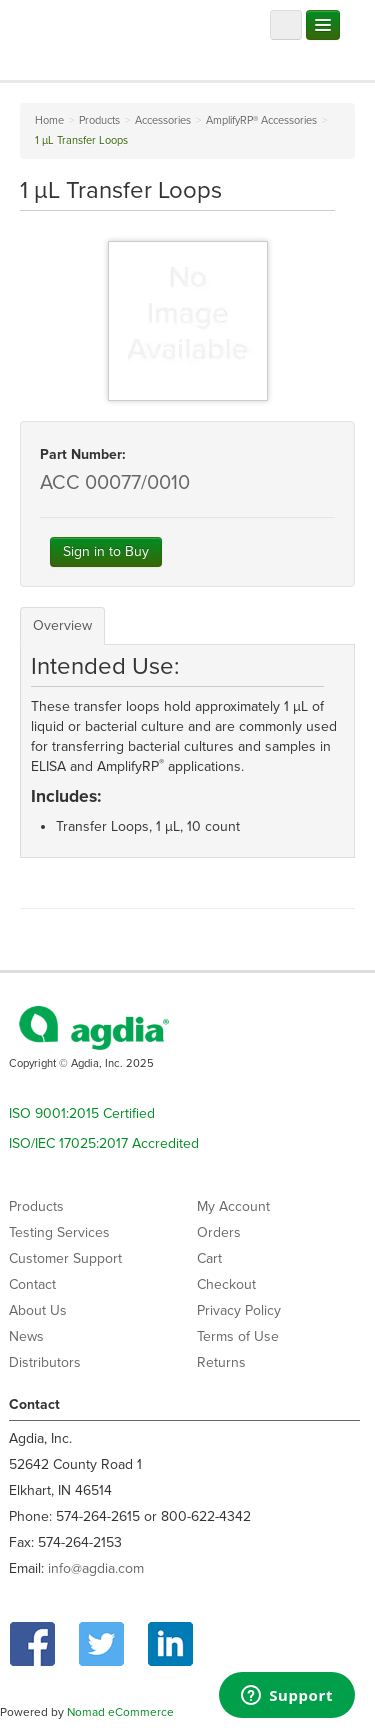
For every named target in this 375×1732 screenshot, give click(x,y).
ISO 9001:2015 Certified (82, 1113)
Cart (209, 1258)
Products (36, 1206)
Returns (221, 1362)
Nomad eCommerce (120, 1712)
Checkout (226, 1284)
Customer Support (65, 1258)
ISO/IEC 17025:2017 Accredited (104, 1143)
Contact (32, 1284)
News (26, 1336)
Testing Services (59, 1232)
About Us (38, 1310)
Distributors (45, 1362)
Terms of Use (238, 1336)
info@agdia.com (96, 1568)
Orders (219, 1232)
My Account (233, 1206)
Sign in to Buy (106, 551)
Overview (62, 625)
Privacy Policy (239, 1310)
